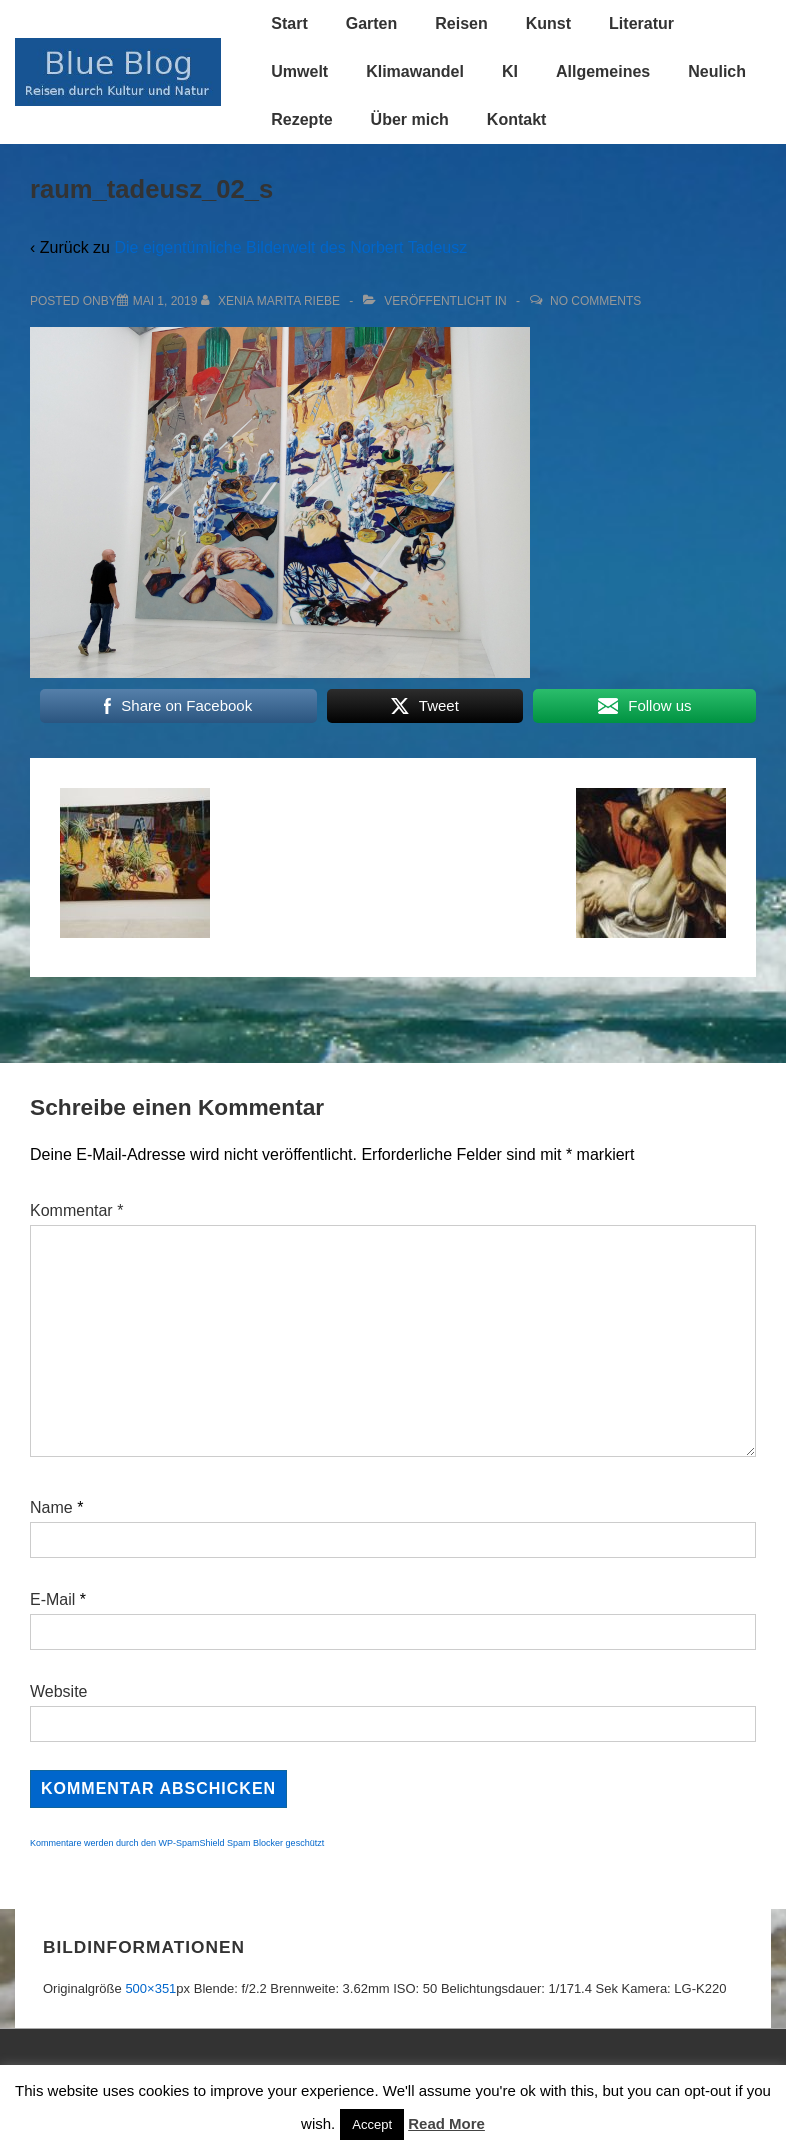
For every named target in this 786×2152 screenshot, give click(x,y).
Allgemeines (603, 71)
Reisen (461, 23)
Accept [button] (372, 2124)
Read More (446, 2123)
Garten (372, 23)
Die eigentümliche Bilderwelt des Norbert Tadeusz (290, 247)
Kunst (548, 23)
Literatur (641, 23)
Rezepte (301, 119)
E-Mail (52, 1599)
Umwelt (299, 71)
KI (510, 71)
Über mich (410, 119)
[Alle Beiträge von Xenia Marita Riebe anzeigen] (272, 301)
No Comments (595, 301)
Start (289, 23)
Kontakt (517, 119)
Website (59, 1691)
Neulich (717, 71)
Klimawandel (415, 71)
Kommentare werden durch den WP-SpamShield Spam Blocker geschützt (177, 1843)
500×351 (150, 1988)
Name (51, 1507)
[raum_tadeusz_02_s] (165, 301)
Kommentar (76, 1210)
